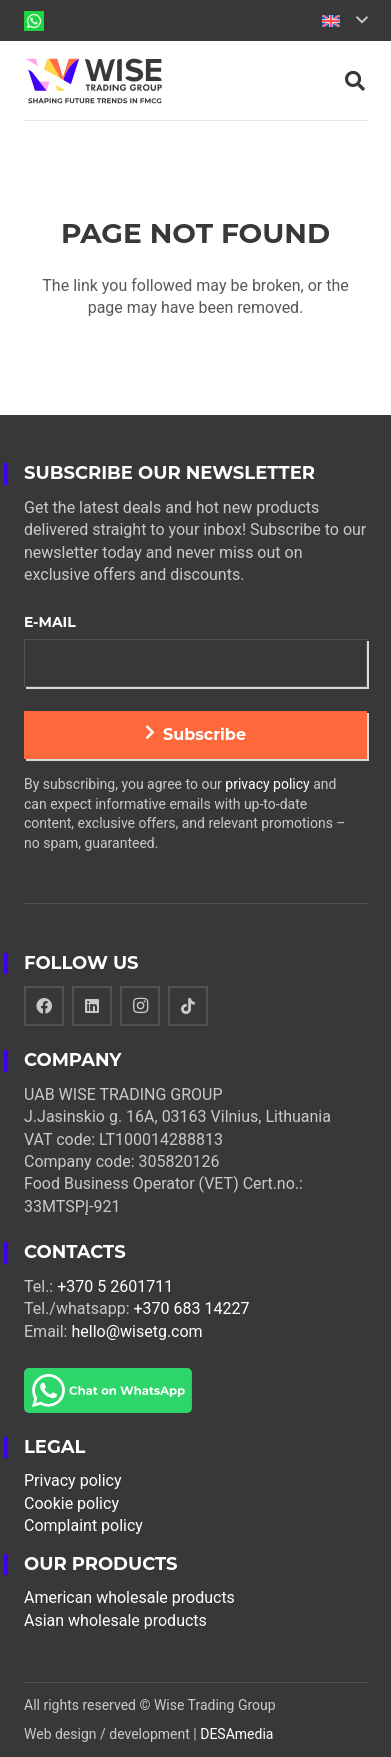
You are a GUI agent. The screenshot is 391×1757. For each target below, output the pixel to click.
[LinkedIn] (92, 1006)
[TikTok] (188, 1006)
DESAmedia (236, 1734)
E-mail (50, 622)
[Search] (355, 81)
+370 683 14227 (192, 1308)
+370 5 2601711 (115, 1286)
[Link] (34, 21)
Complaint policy (83, 1525)
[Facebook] (44, 1006)
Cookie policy (71, 1503)
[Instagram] (140, 1006)
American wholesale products (129, 1597)
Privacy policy (73, 1480)
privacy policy (267, 784)
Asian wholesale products (115, 1620)
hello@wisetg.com (136, 1331)
